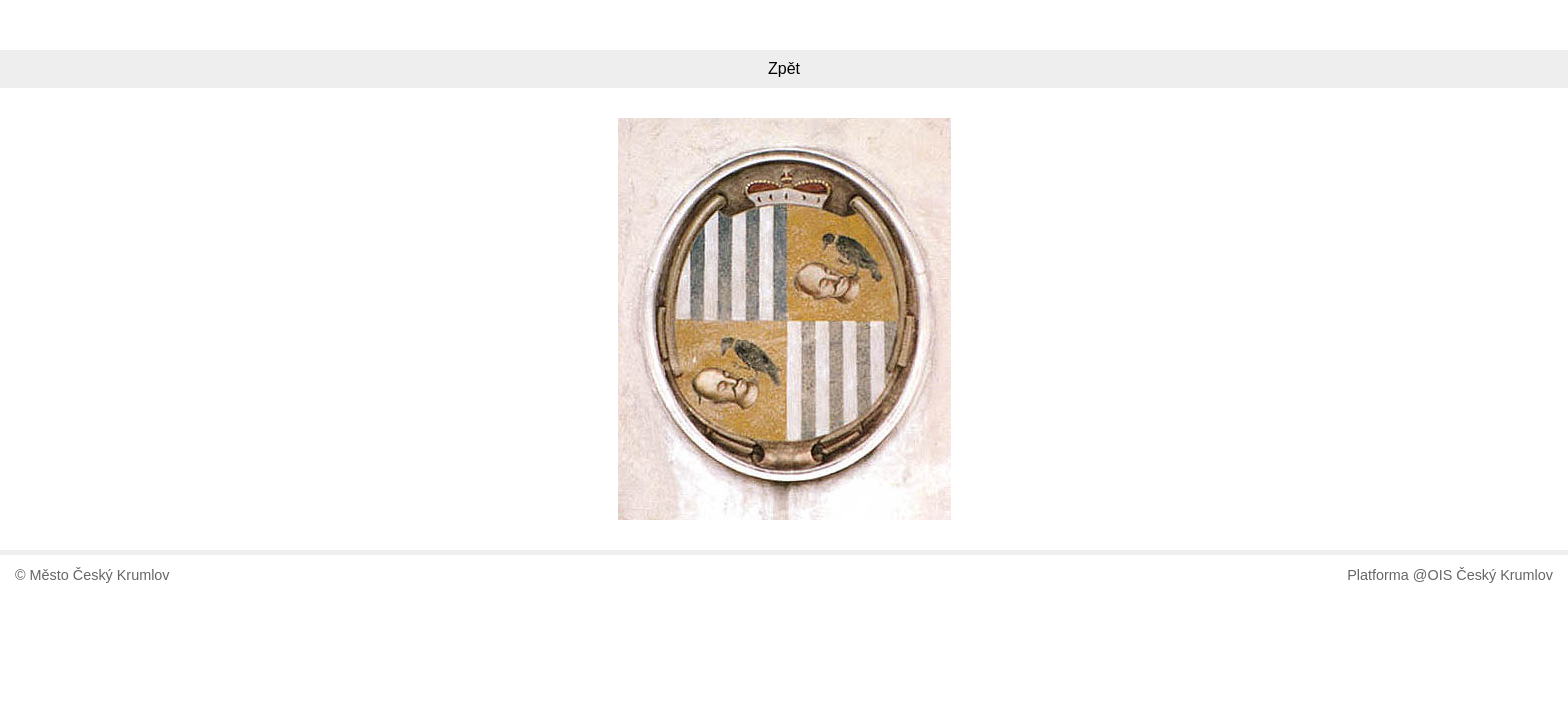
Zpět (784, 68)
